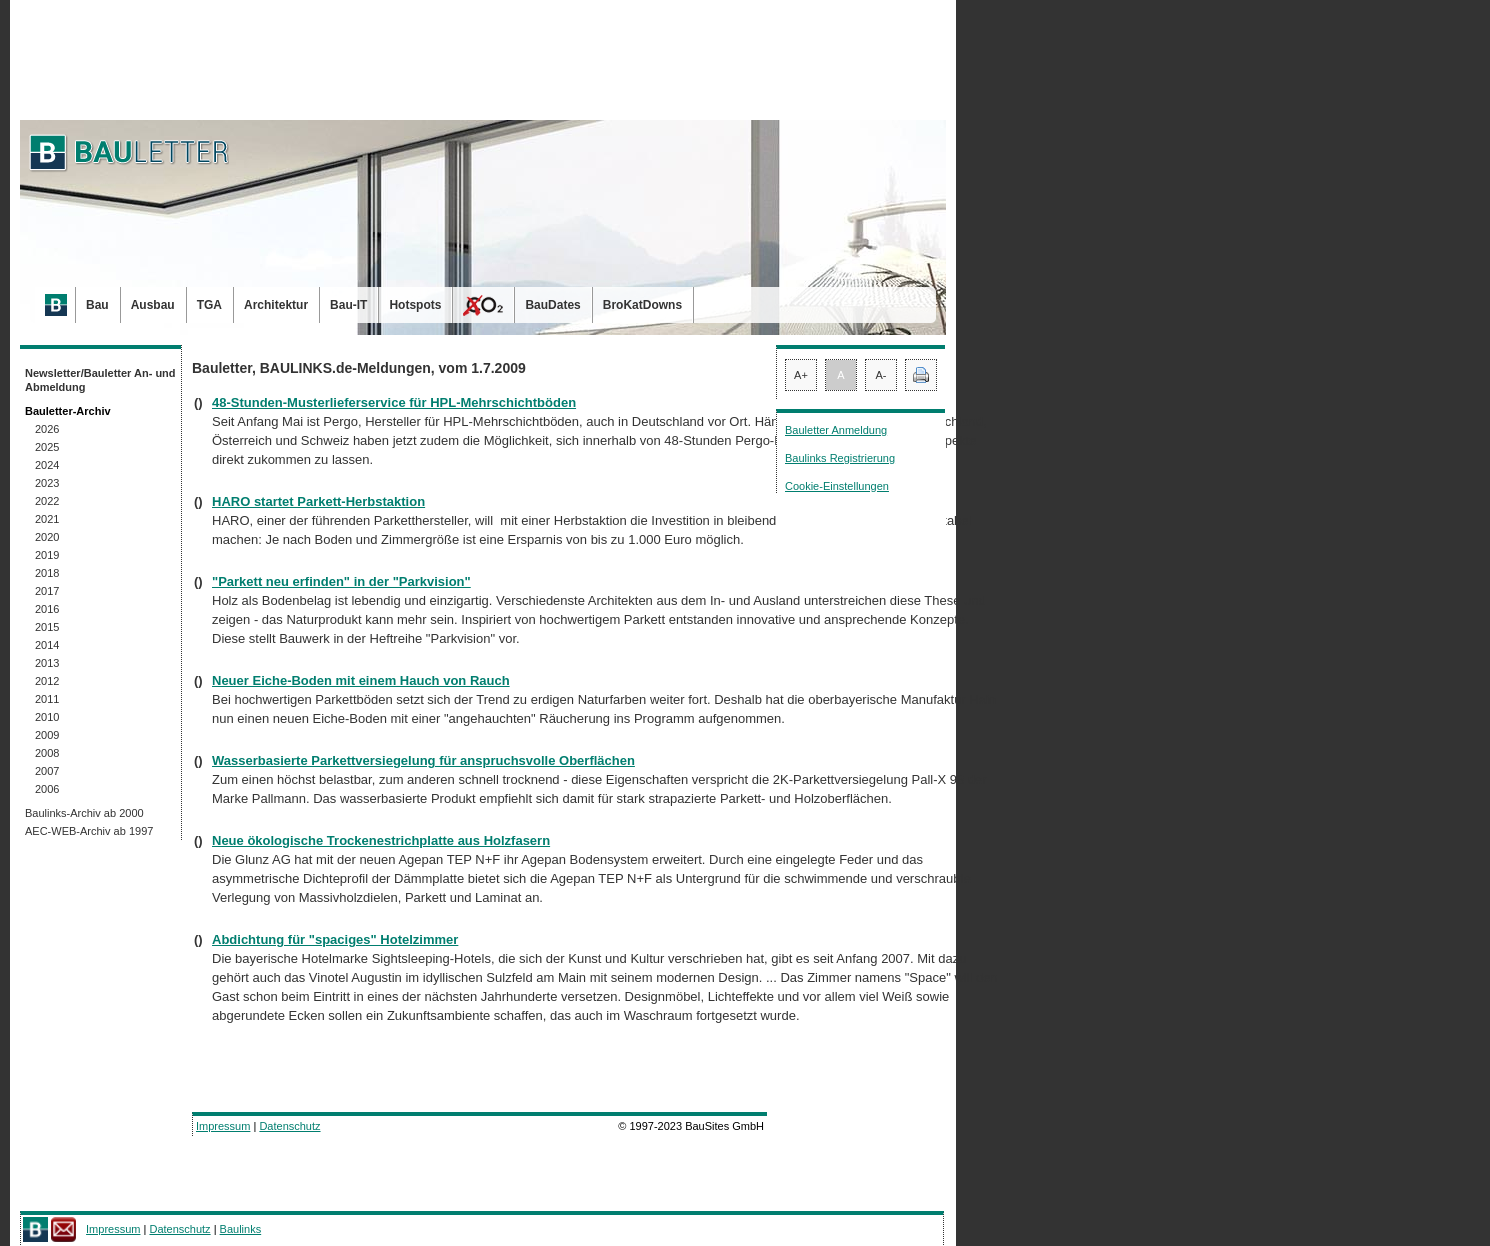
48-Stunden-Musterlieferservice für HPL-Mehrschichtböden (394, 402)
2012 (47, 681)
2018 (47, 573)
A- (881, 375)
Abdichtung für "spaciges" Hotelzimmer (335, 939)
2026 (47, 429)
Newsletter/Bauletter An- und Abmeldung (100, 380)
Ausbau (153, 305)
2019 (47, 555)
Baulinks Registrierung (840, 458)
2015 (47, 627)
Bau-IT (348, 305)
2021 (47, 519)
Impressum (223, 1126)
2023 (47, 483)
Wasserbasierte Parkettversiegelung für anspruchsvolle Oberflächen (423, 760)
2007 (47, 771)
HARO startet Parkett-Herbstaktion (318, 501)
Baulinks (241, 1229)
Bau (97, 305)
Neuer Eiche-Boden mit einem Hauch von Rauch (361, 680)
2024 (47, 465)
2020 (47, 537)
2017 (47, 591)
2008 (47, 753)
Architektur (276, 305)
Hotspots (415, 305)
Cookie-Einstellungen (837, 486)
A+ (801, 375)
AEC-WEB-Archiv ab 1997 (89, 831)
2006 (47, 789)
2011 (47, 699)
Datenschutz (289, 1126)
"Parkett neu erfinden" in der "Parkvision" (341, 581)
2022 (47, 501)
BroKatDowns (642, 305)
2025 (47, 447)
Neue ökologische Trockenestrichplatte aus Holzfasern (381, 840)
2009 (47, 735)
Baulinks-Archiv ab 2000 (84, 813)
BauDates (552, 305)
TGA (209, 305)
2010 (47, 717)
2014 (47, 645)
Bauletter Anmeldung (836, 430)
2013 (47, 663)
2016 (47, 609)
